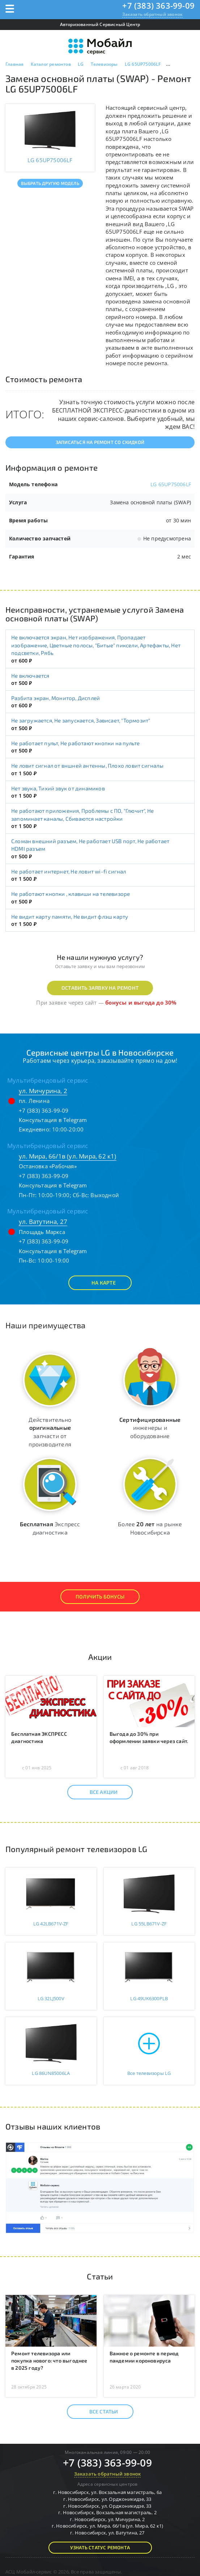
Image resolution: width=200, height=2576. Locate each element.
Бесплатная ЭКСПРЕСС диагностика (39, 1737)
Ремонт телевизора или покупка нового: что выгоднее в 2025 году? (49, 2360)
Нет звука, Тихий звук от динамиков (58, 788)
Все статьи (97, 2411)
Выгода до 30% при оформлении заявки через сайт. (149, 1737)
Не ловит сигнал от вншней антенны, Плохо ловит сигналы (87, 765)
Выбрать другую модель (50, 183)
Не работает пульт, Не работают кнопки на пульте (75, 743)
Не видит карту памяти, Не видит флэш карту (69, 916)
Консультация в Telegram (53, 1119)
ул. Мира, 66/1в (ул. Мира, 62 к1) (67, 1156)
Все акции (97, 1792)
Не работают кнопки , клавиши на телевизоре (70, 893)
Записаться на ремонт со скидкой (100, 442)
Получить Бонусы (100, 1596)
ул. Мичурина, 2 (43, 1091)
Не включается (30, 675)
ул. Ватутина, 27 (43, 1221)
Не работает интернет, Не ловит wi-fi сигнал (68, 871)
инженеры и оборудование (149, 1428)
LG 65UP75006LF (170, 484)
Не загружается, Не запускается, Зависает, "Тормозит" (80, 720)
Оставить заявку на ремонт (100, 988)
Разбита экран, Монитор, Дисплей (55, 698)
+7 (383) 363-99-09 (158, 5)
